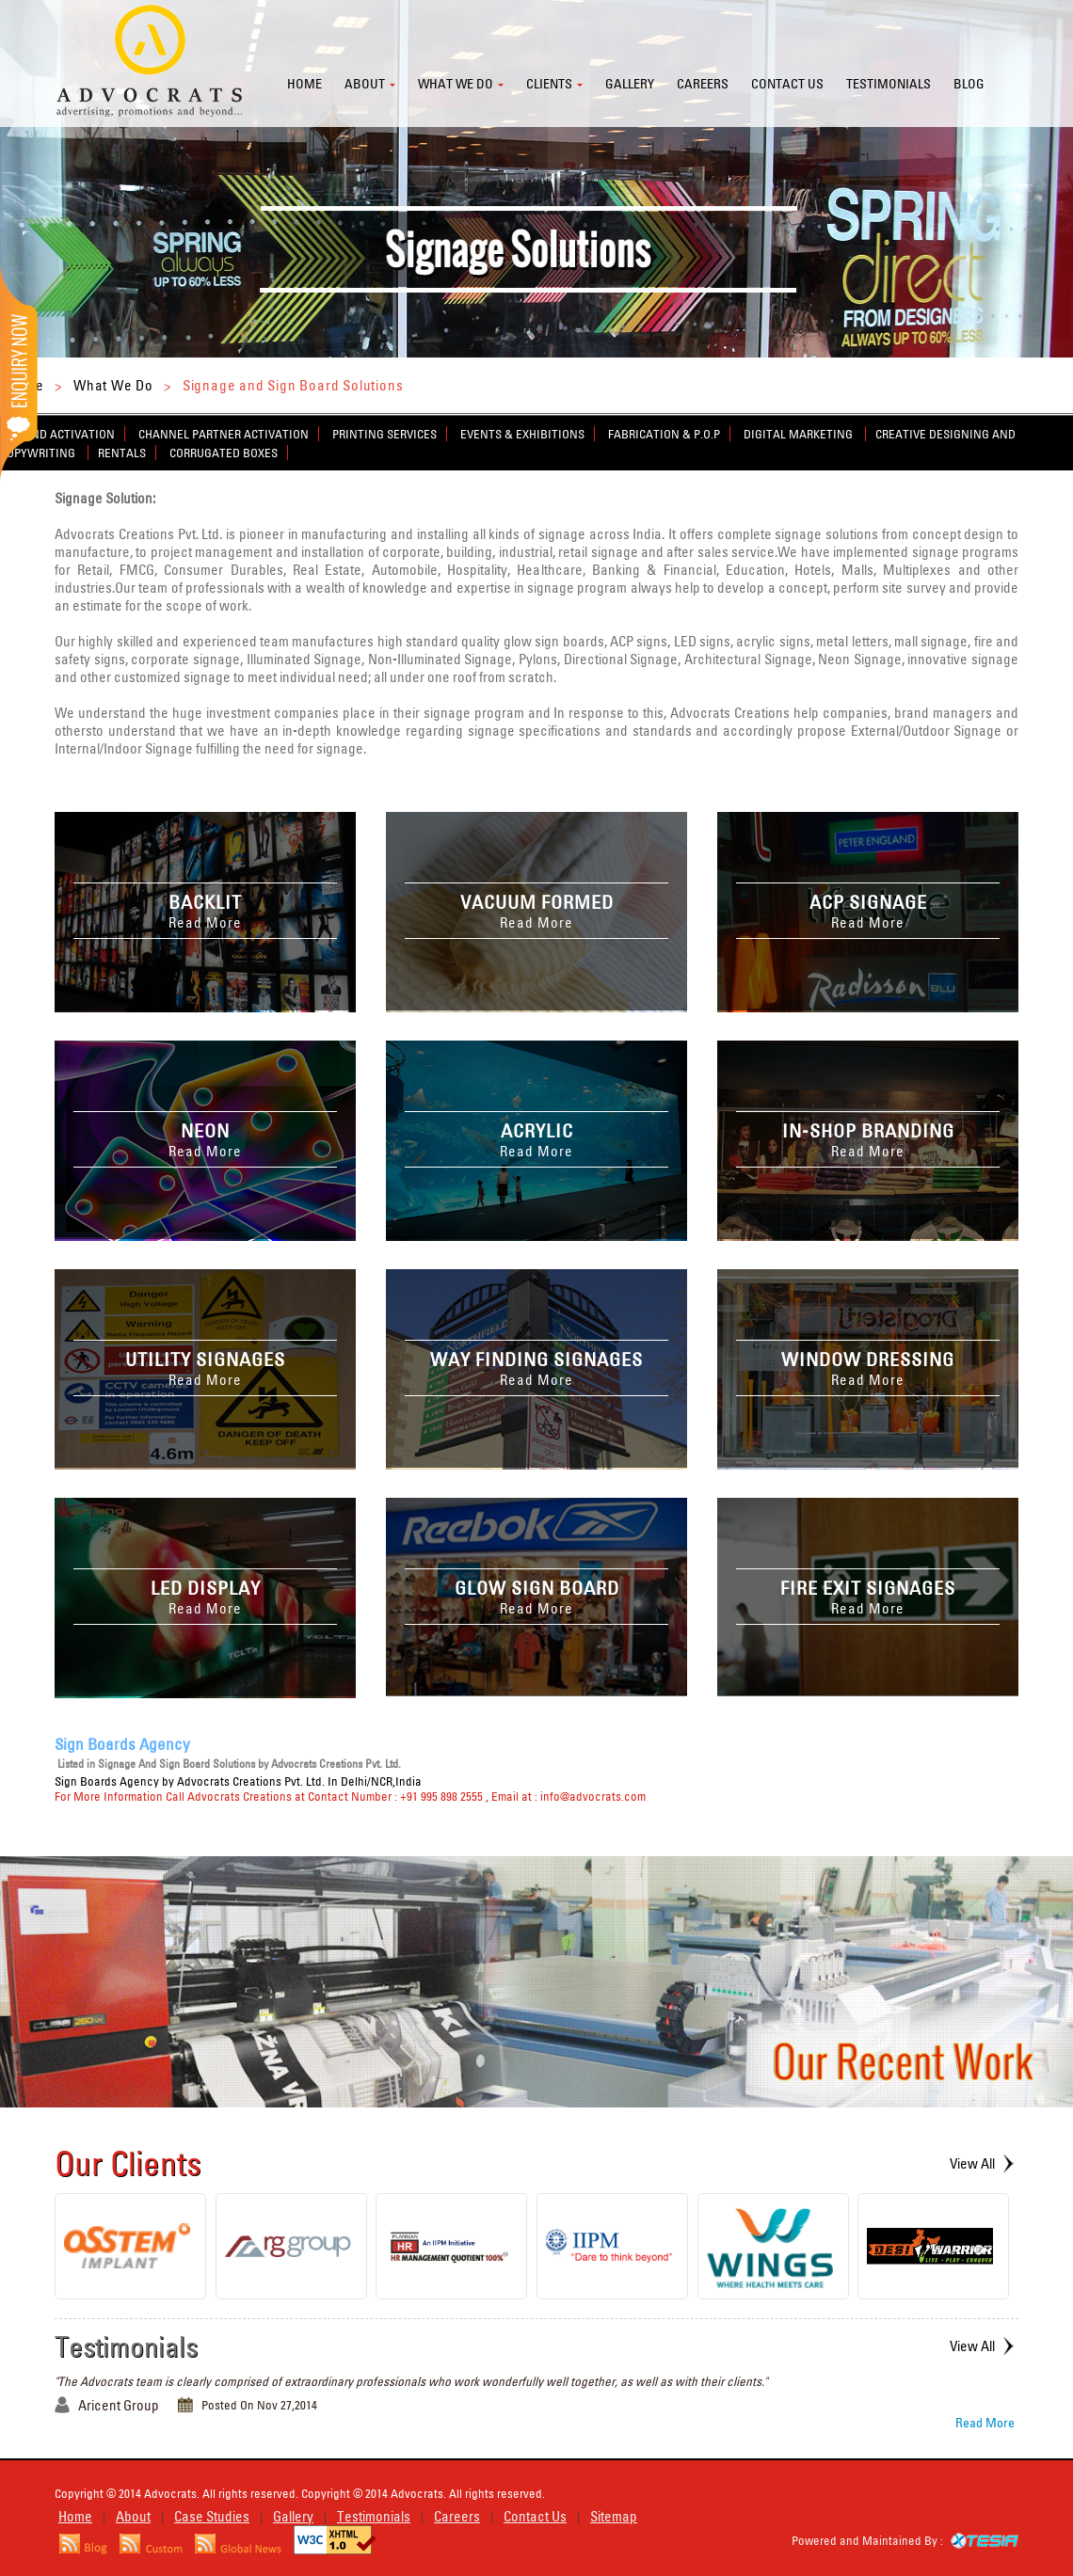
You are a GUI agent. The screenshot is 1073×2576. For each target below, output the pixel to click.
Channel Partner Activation (223, 433)
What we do (455, 83)
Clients (549, 83)
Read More (985, 2422)
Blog (969, 83)
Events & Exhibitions (522, 433)
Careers (703, 83)
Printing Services (384, 433)
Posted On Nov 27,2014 (259, 2404)
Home (304, 83)
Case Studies (211, 2516)
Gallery (629, 83)
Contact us (787, 83)
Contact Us (535, 2516)
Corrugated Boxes (223, 452)
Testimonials (888, 83)
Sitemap (613, 2516)
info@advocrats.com (593, 1796)
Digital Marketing (800, 433)
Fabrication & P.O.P (664, 433)
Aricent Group (118, 2405)
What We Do (113, 385)
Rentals (122, 452)
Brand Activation (62, 433)
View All (972, 2163)
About (364, 83)
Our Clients (128, 2163)
